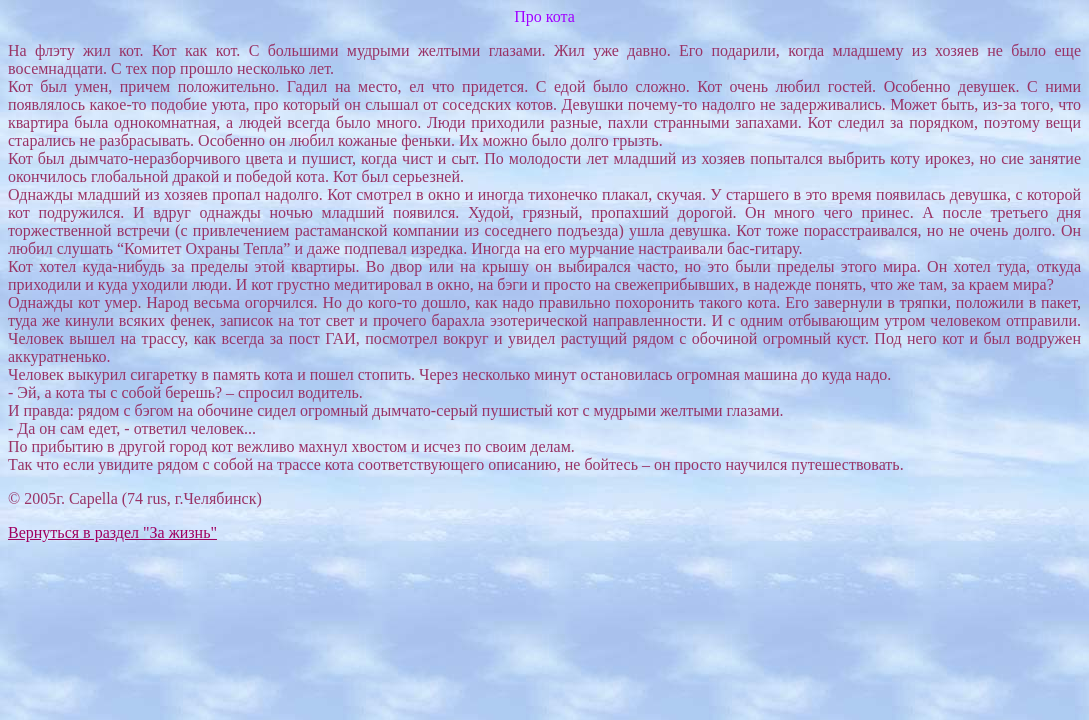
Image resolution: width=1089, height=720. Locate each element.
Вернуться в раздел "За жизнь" (112, 532)
